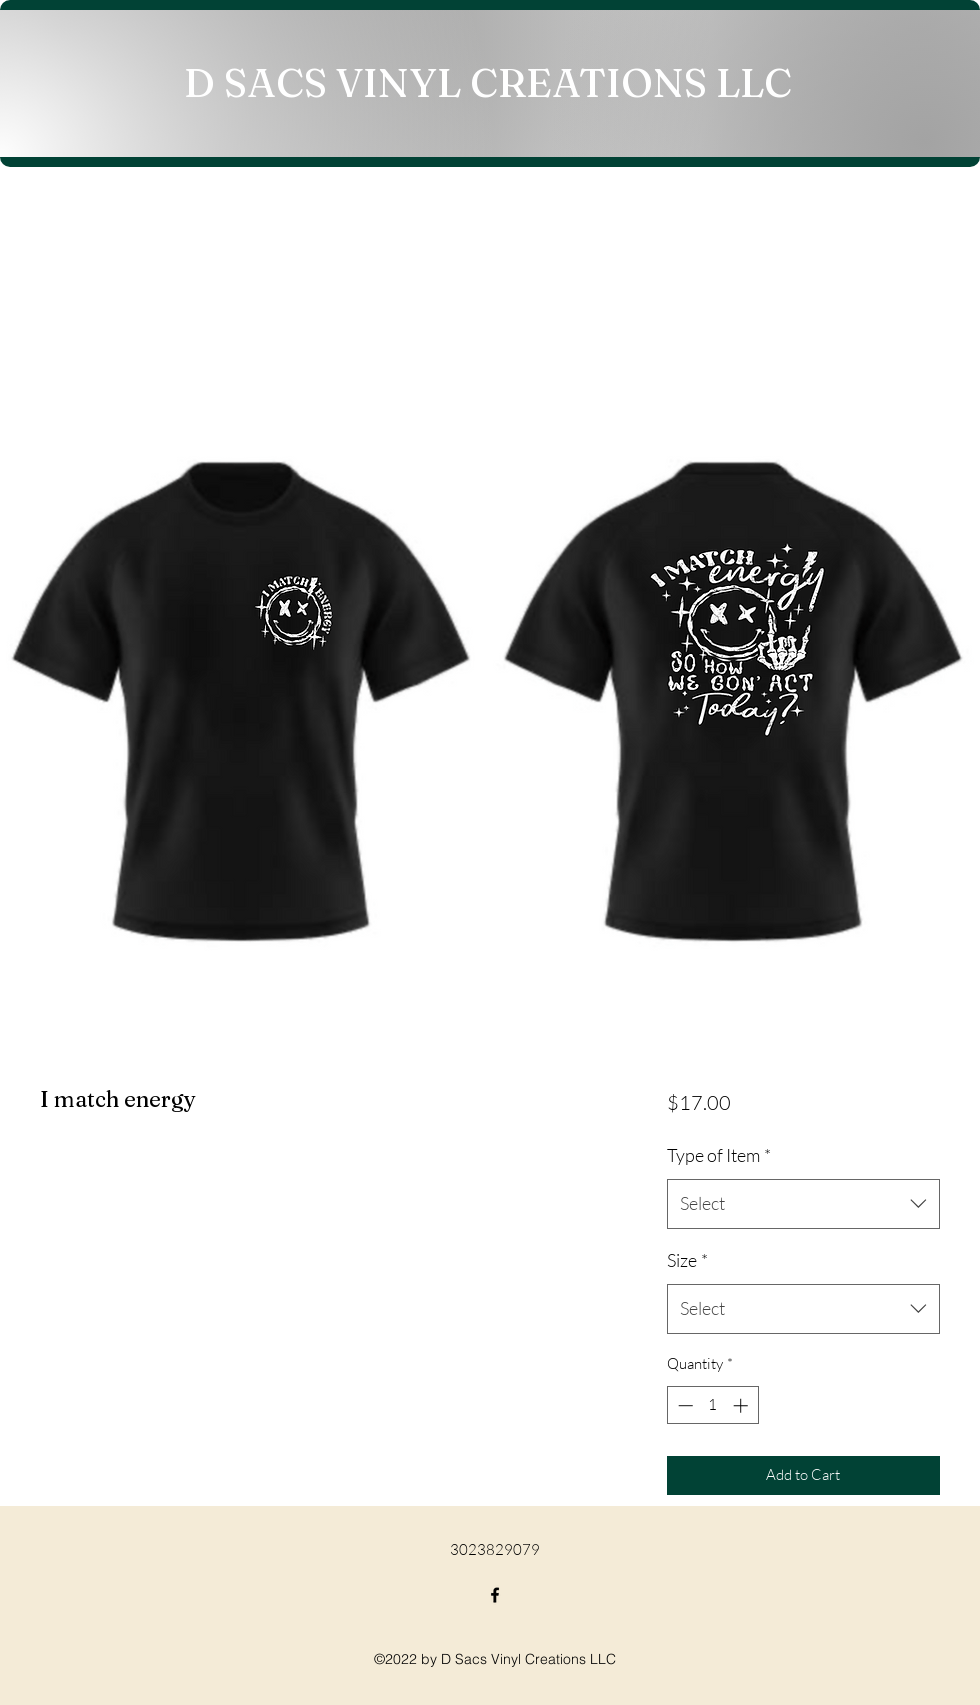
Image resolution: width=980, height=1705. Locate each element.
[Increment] (742, 1405)
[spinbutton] (712, 1405)
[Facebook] (495, 1595)
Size (687, 1260)
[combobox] (803, 1204)
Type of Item (719, 1155)
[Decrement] (683, 1405)
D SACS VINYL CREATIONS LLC (488, 82)
